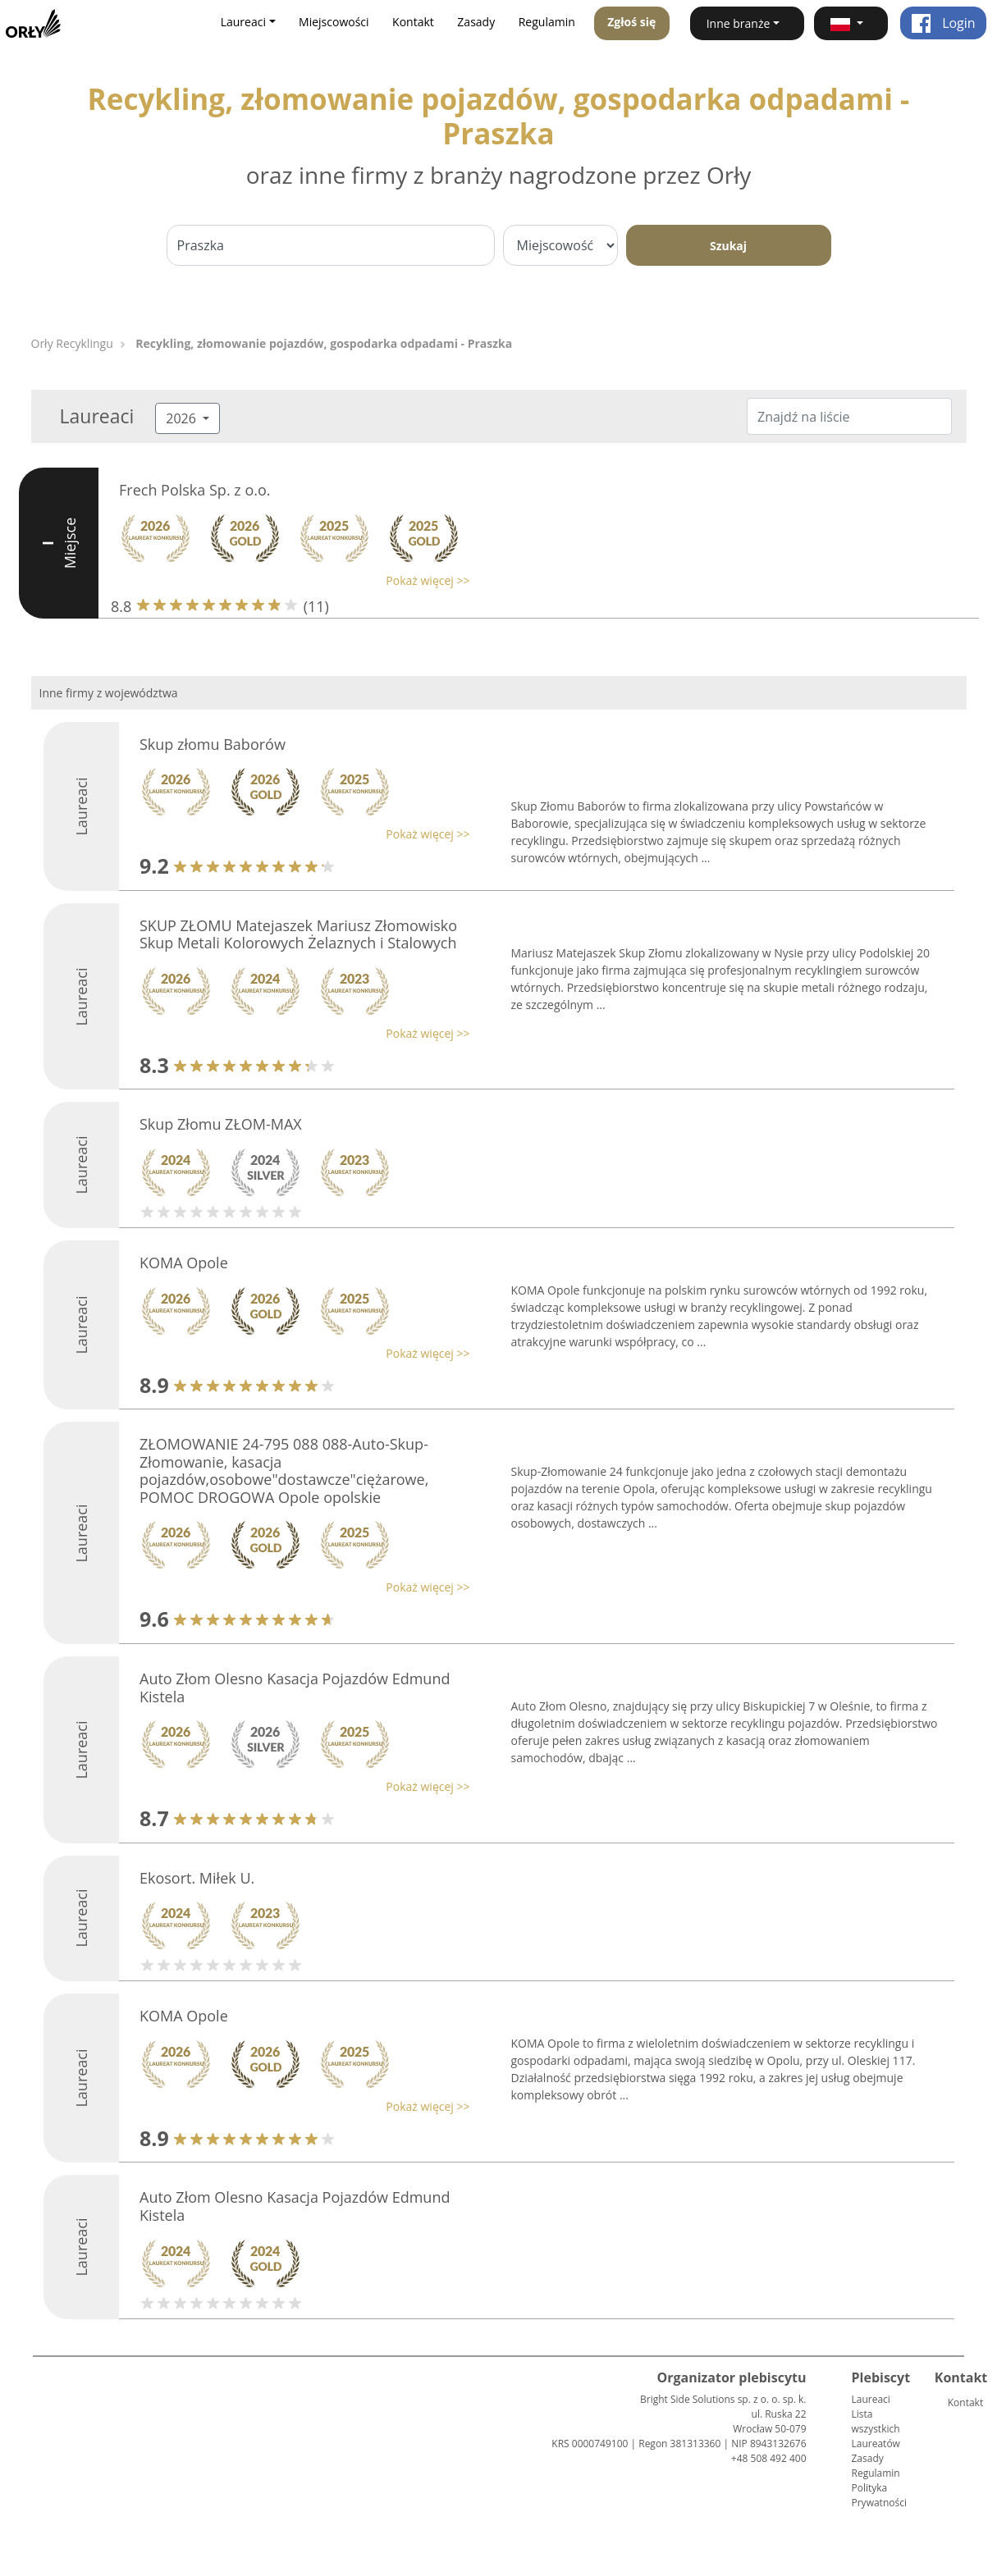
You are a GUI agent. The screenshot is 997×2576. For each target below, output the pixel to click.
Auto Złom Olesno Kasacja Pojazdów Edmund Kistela (294, 1687)
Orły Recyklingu (72, 343)
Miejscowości (334, 22)
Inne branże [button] (739, 23)
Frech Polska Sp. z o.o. (195, 490)
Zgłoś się (631, 22)
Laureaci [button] (243, 22)
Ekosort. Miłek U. (196, 1878)
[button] (850, 23)
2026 (182, 418)
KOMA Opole (183, 1262)
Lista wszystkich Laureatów (876, 2428)
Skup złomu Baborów (212, 744)
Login (943, 23)
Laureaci (871, 2399)
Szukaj (728, 245)
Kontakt (413, 22)
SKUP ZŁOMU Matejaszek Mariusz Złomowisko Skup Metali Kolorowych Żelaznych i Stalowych (298, 934)
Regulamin (547, 22)
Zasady (476, 22)
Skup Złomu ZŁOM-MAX (220, 1124)
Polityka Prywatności (879, 2495)
